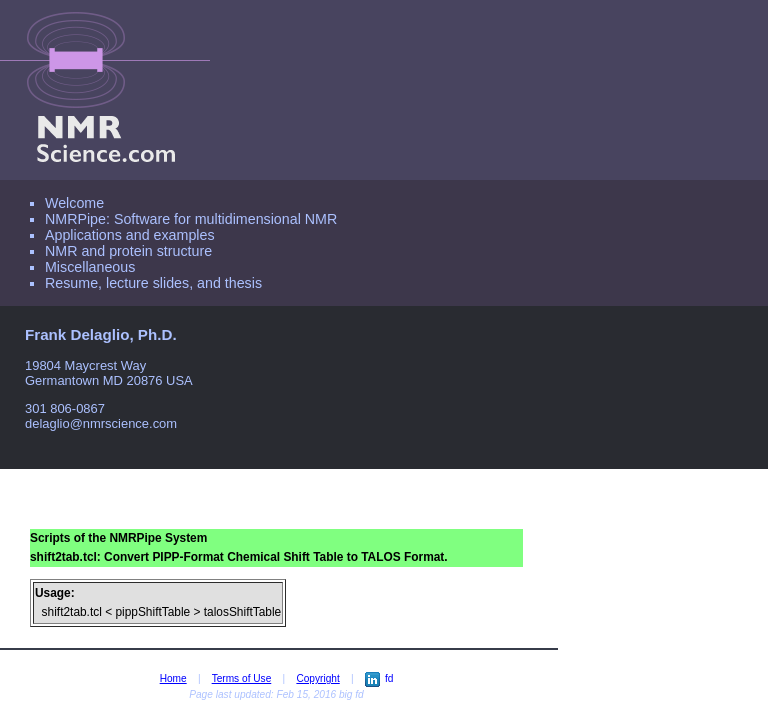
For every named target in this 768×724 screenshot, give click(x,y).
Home (173, 678)
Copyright (317, 678)
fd (379, 678)
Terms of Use (242, 678)
